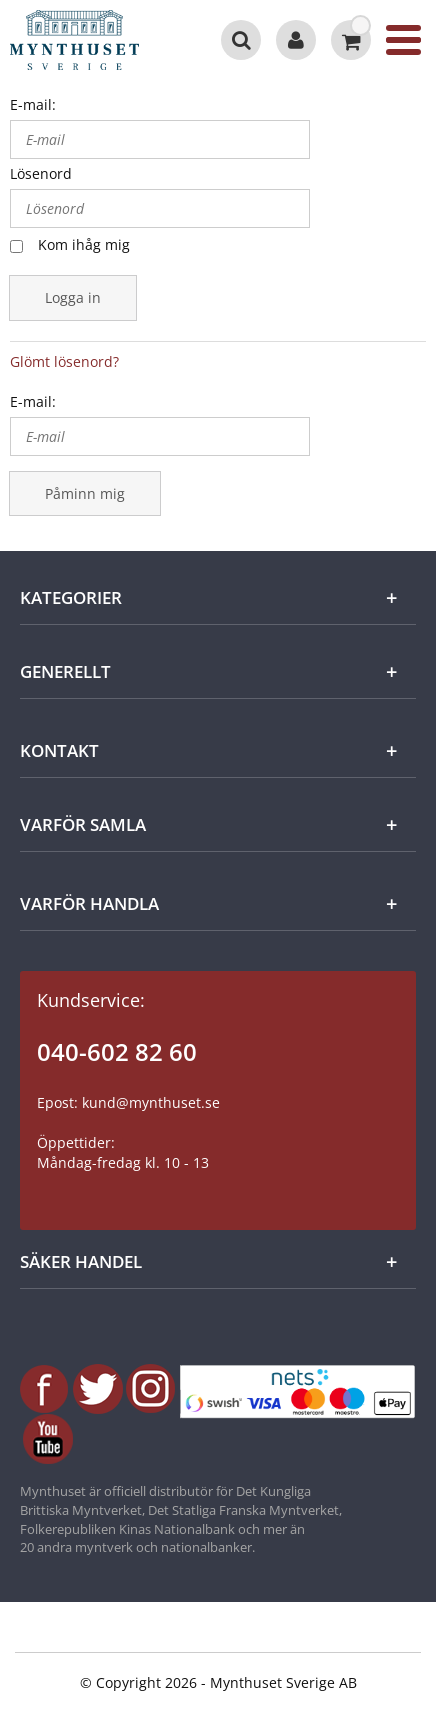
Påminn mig (85, 493)
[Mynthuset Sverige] (93, 40)
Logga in (73, 297)
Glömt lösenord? (64, 361)
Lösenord (41, 173)
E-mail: (33, 104)
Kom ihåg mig (84, 244)
